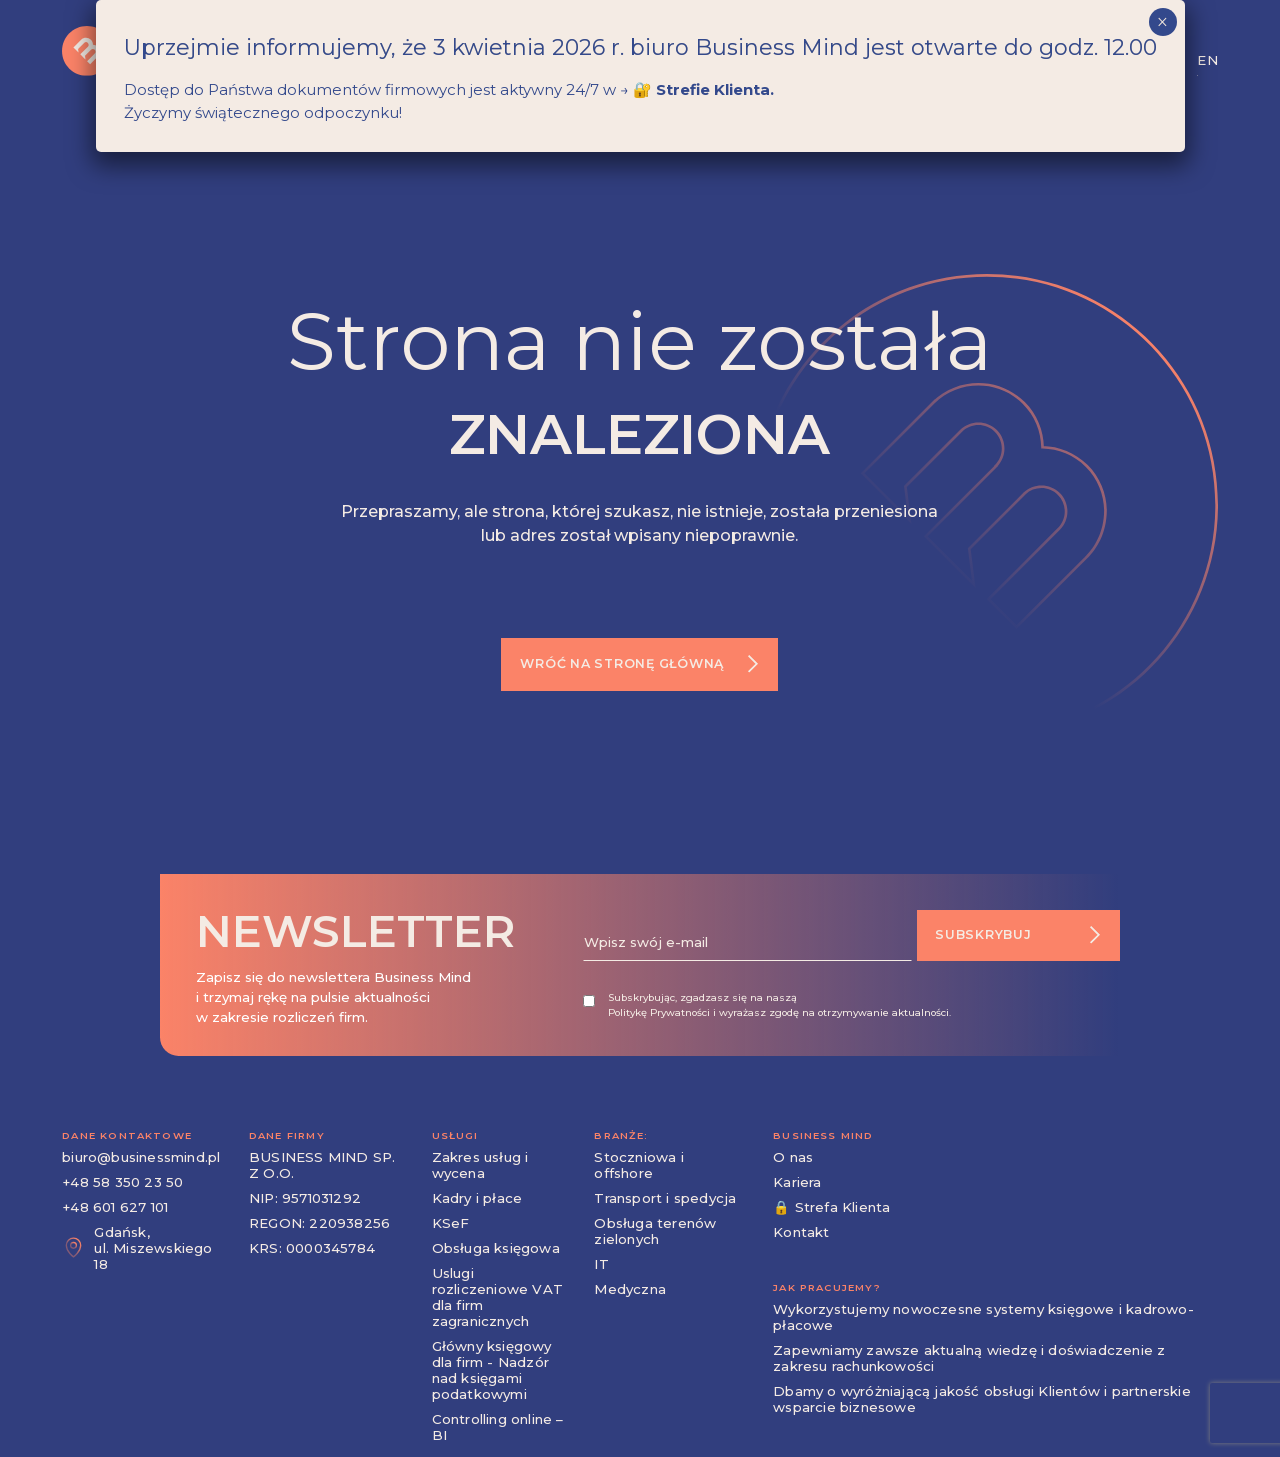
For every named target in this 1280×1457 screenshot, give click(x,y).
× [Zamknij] (1162, 22)
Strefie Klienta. (715, 89)
